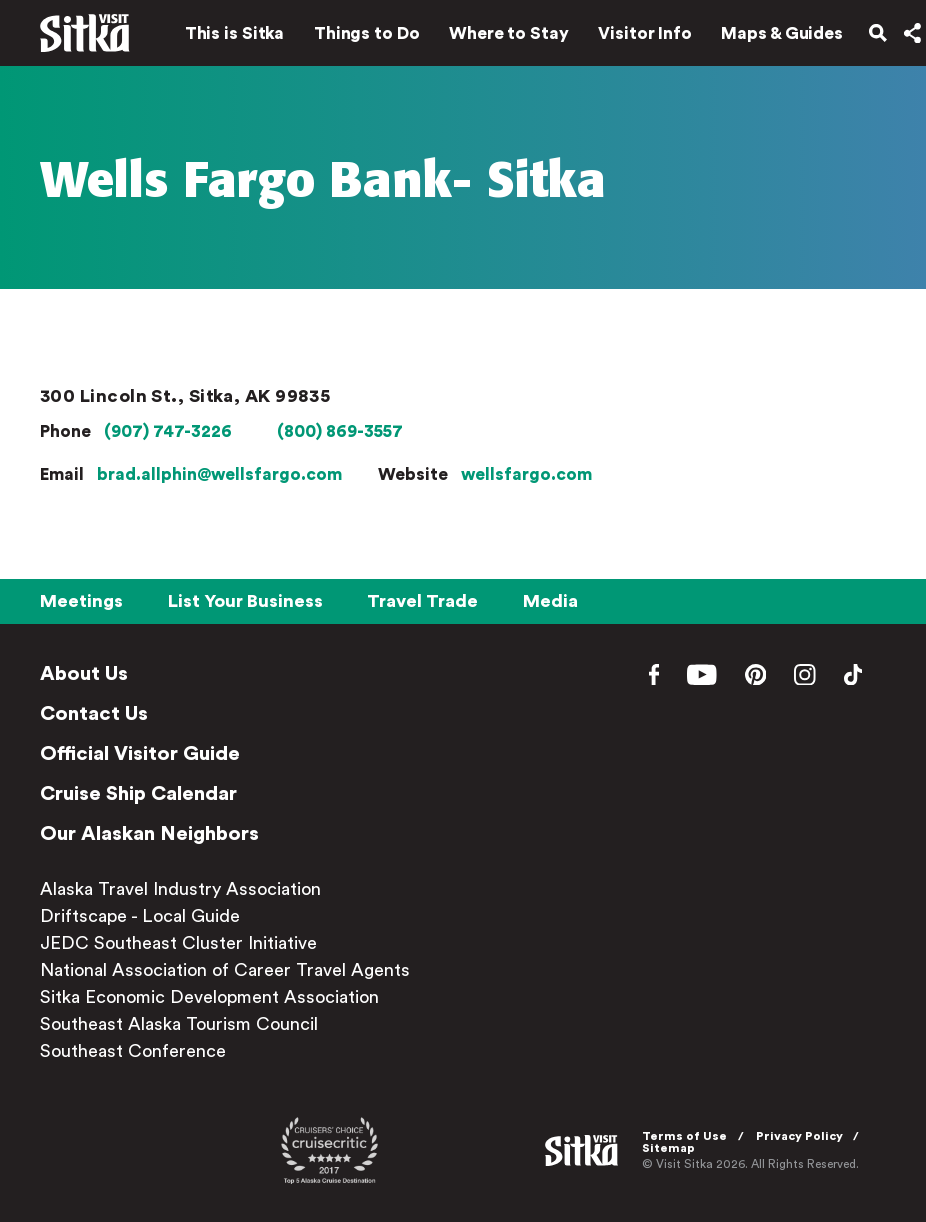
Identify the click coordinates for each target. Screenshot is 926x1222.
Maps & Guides (769, 37)
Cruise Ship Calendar (138, 794)
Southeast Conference (133, 1051)
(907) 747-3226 (168, 431)
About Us (84, 674)
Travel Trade (422, 601)
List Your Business (245, 601)
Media (550, 601)
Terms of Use (688, 1136)
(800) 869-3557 (340, 431)
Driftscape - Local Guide (140, 916)
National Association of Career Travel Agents (225, 970)
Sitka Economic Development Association (209, 997)
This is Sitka (221, 37)
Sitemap (672, 1148)
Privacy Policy (803, 1136)
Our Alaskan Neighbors (149, 834)
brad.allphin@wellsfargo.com (219, 474)
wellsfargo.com (526, 474)
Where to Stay (495, 37)
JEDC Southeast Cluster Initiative (178, 943)
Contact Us (94, 714)
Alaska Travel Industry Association (180, 889)
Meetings (81, 601)
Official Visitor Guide (140, 754)
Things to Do (353, 37)
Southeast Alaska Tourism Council (179, 1024)
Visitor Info (632, 37)
